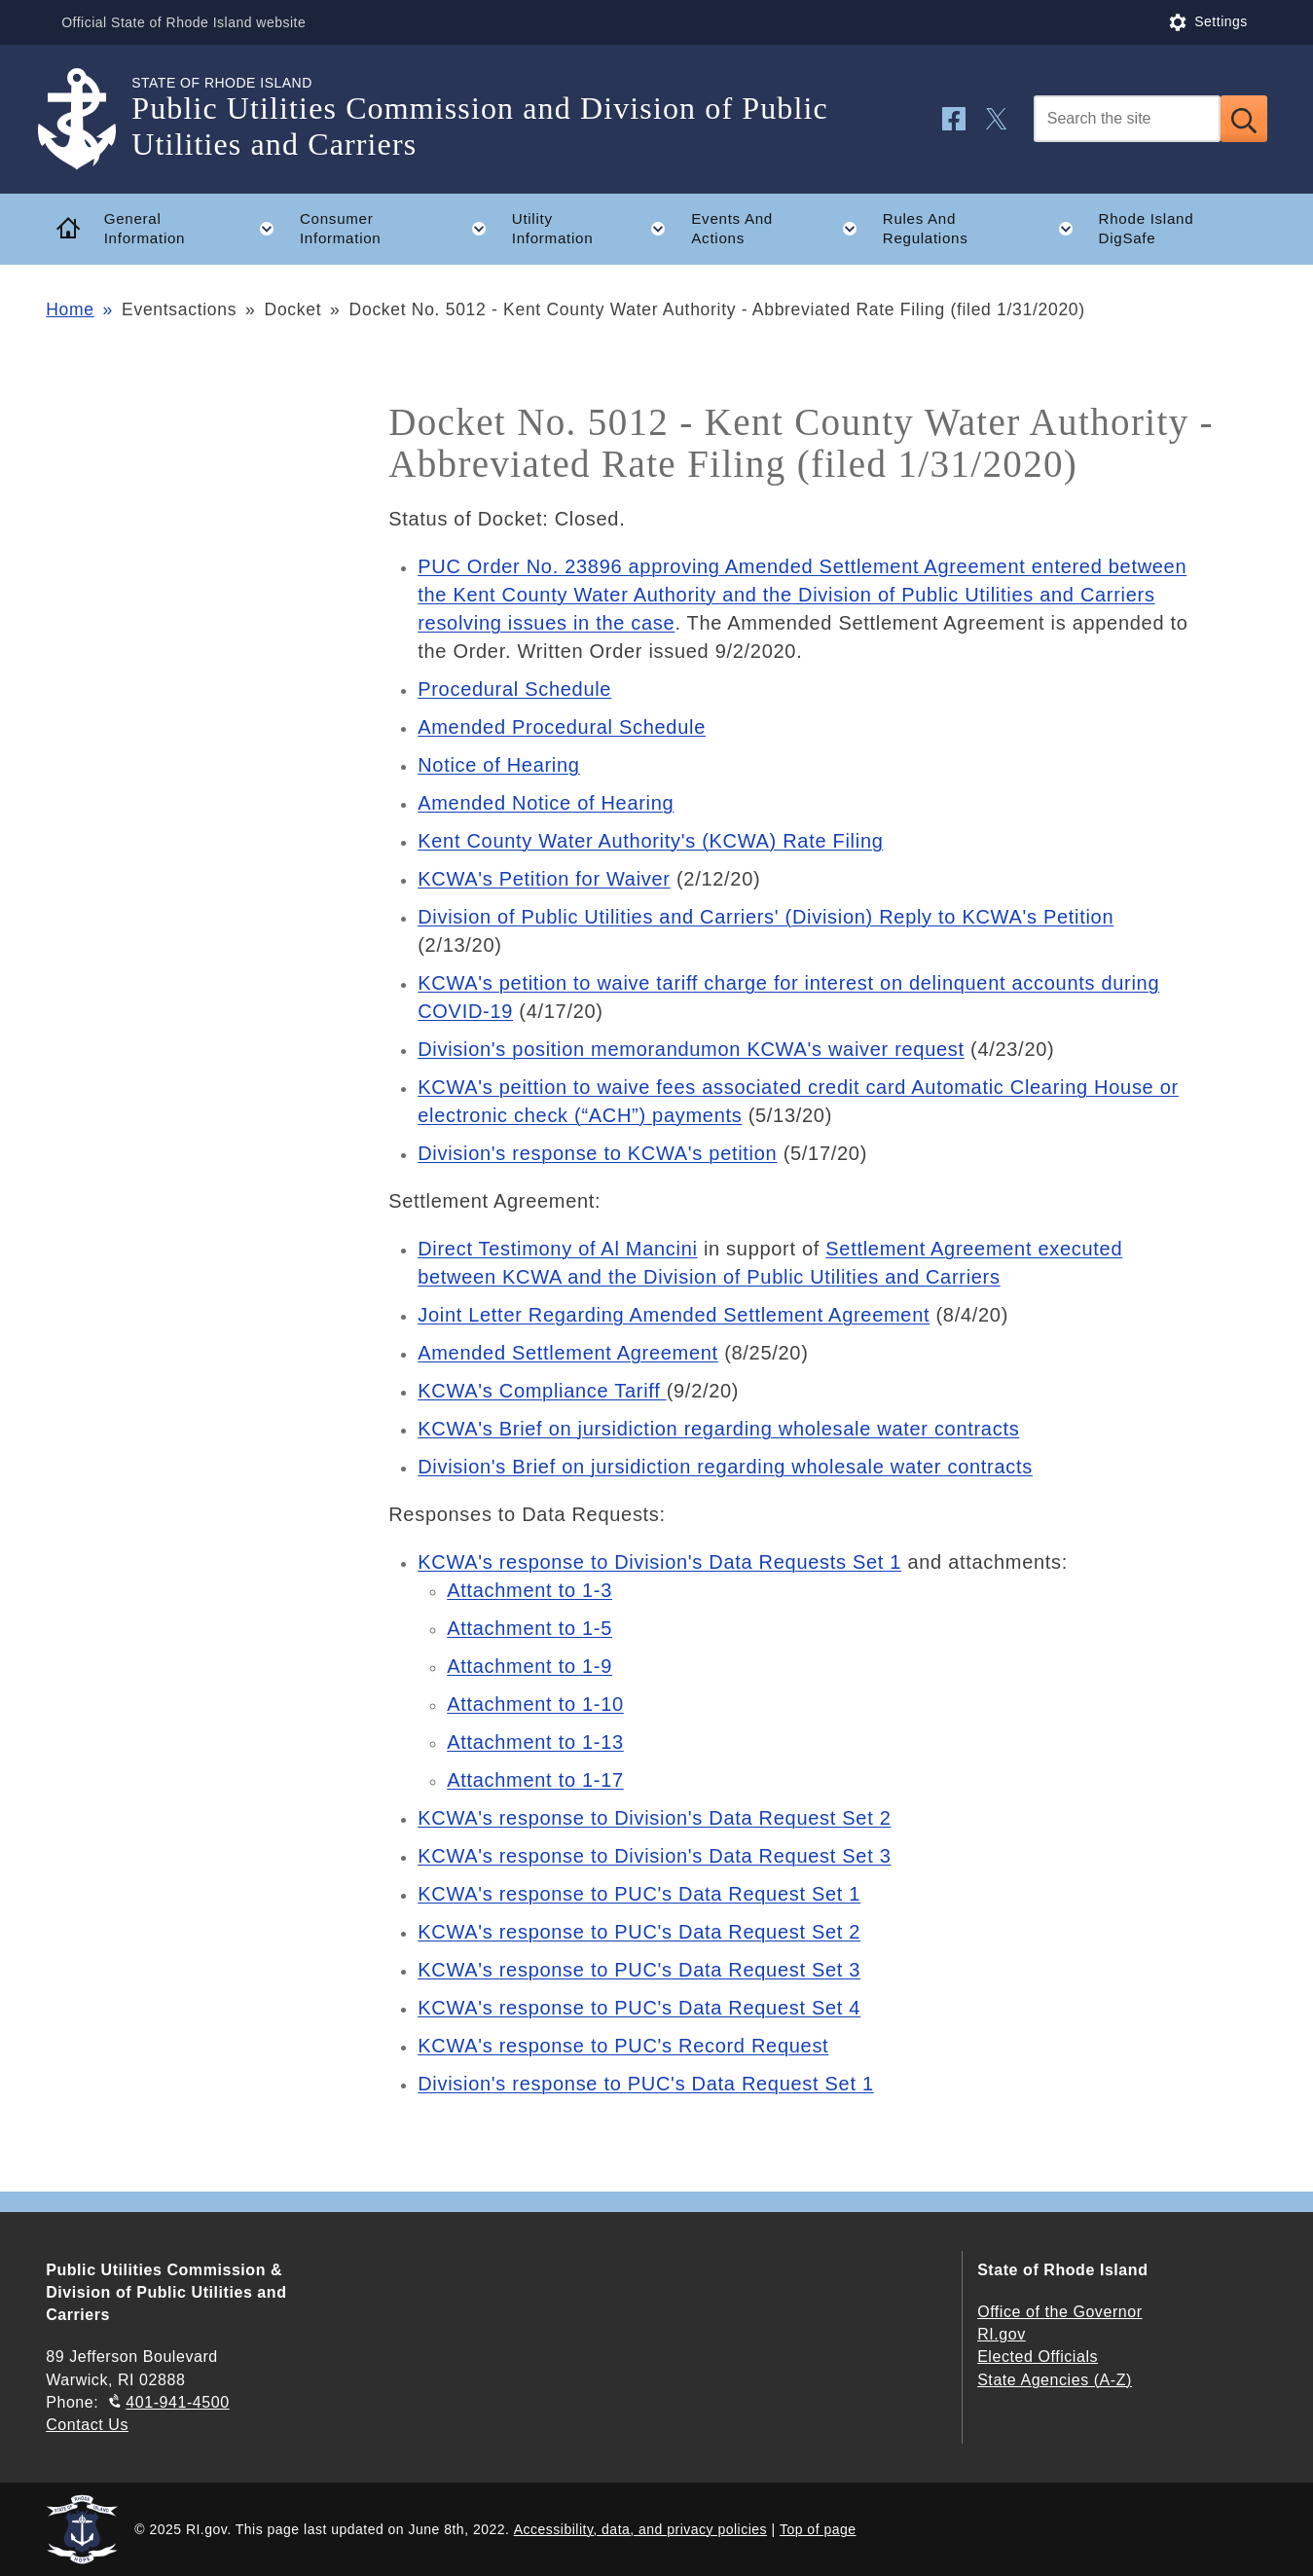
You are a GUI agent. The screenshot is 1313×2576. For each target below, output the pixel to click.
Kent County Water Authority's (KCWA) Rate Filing (650, 841)
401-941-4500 (177, 2402)
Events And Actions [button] (780, 228)
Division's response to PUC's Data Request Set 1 (646, 2083)
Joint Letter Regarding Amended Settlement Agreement (674, 1314)
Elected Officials (1037, 2356)
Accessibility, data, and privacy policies (640, 2529)
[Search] (1127, 118)
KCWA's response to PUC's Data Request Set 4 (639, 2007)
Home (69, 309)
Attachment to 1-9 (529, 1666)
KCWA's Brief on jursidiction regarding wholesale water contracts (718, 1428)
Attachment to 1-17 (535, 1780)
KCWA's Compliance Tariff (542, 1390)
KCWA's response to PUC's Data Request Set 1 (639, 1894)
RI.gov (1001, 2334)
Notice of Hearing (498, 765)
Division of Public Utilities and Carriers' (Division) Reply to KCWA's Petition (765, 916)
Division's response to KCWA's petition (597, 1153)
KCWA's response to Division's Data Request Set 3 (654, 1856)
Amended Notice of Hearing (546, 803)
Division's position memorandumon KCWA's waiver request (691, 1049)
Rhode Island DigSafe (1146, 228)
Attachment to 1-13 (535, 1742)
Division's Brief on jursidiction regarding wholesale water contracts (725, 1466)
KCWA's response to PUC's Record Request (623, 2045)
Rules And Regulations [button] (984, 228)
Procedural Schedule (514, 689)
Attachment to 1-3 (529, 1590)
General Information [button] (195, 228)
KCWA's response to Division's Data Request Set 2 (654, 1818)
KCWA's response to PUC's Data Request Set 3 (639, 1969)
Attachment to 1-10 (535, 1704)
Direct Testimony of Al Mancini (557, 1248)
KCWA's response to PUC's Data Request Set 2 (639, 1931)
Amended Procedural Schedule (562, 727)
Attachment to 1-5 (529, 1628)
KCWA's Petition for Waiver (544, 878)
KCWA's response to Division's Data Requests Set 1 (659, 1562)
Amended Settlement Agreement (568, 1352)
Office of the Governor (1059, 2312)
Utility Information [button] (595, 228)
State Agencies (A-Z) (1054, 2380)
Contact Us (87, 2424)
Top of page (818, 2529)
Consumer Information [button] (399, 228)
